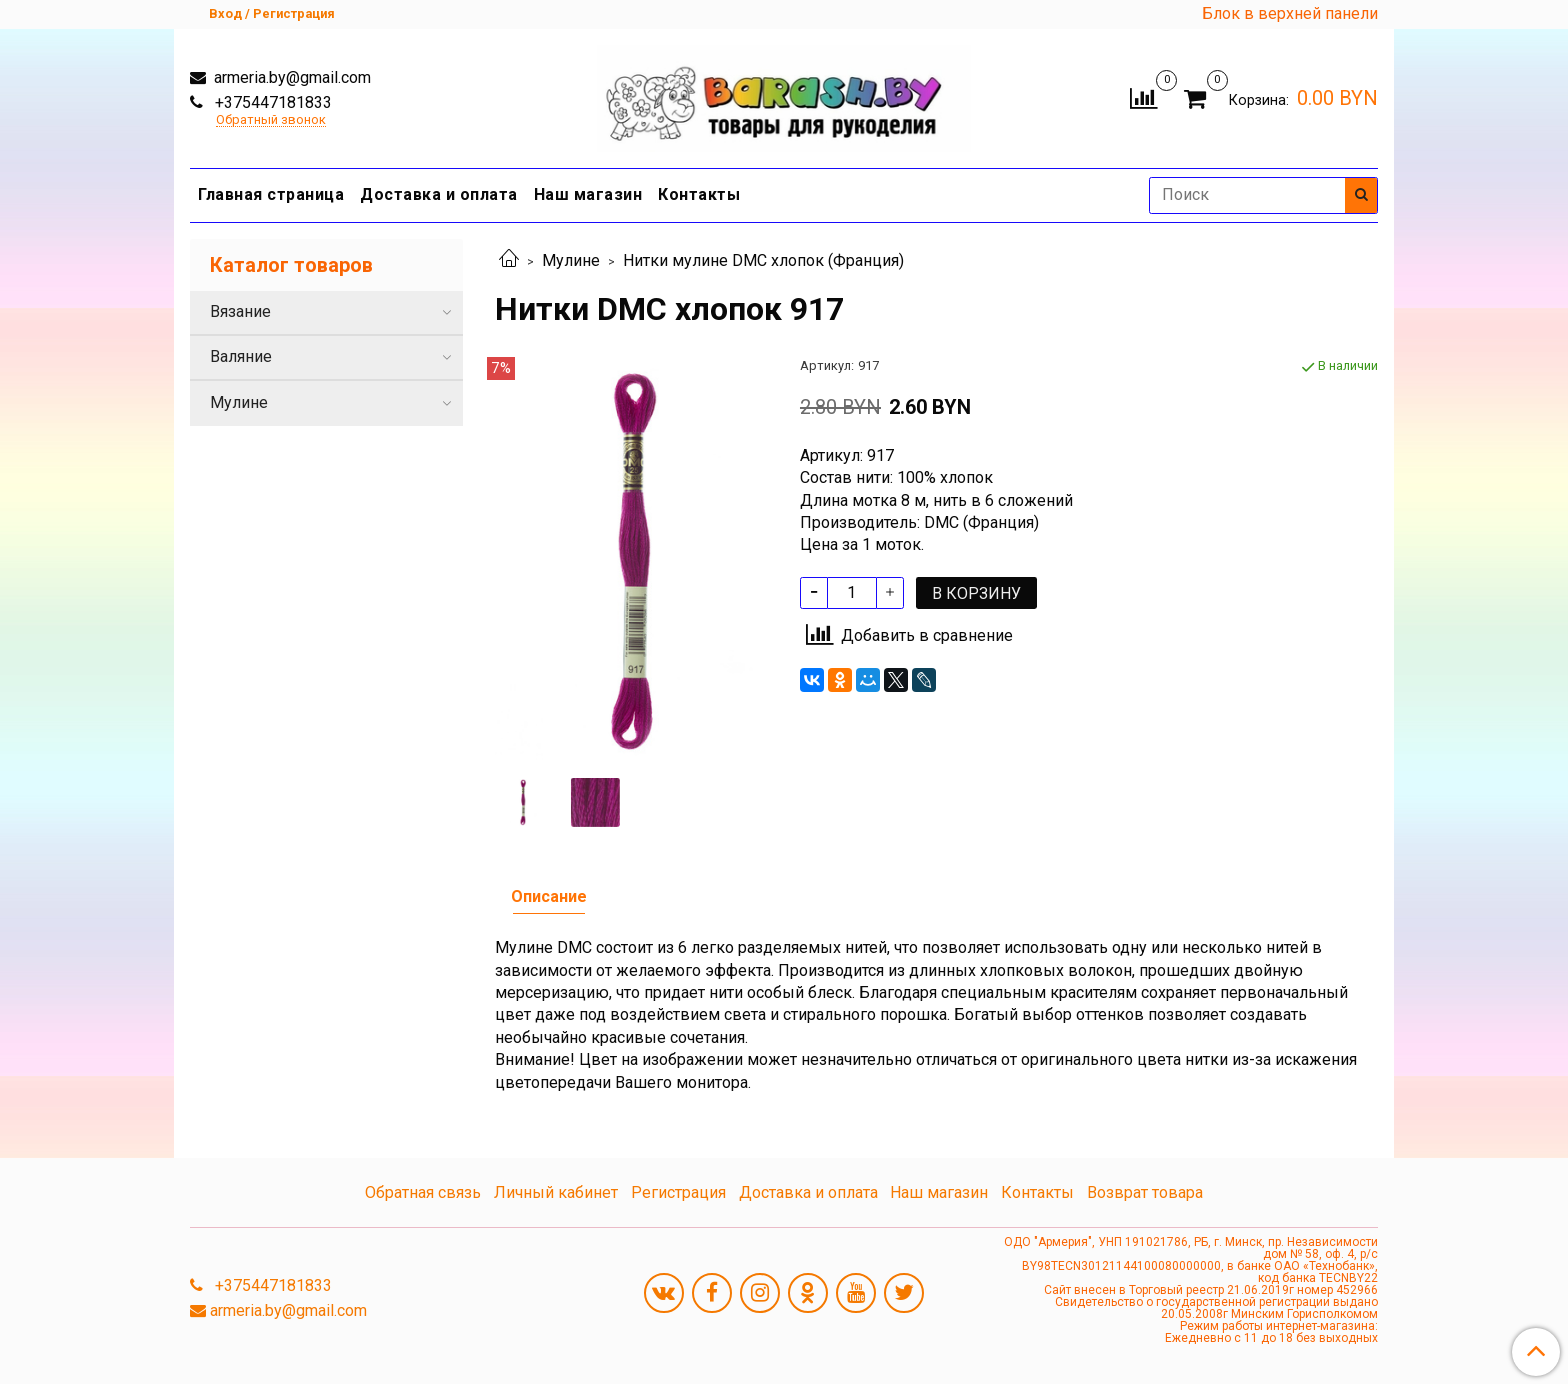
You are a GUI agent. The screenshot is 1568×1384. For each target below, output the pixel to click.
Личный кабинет (556, 1192)
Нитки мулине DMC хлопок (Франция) (763, 260)
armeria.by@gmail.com (290, 77)
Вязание (240, 311)
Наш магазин (588, 194)
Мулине (571, 260)
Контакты (699, 194)
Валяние (241, 356)
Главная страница (271, 194)
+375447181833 (271, 102)
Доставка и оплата (439, 194)
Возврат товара (1145, 1192)
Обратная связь (423, 1192)
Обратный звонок (271, 120)
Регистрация (678, 1192)
